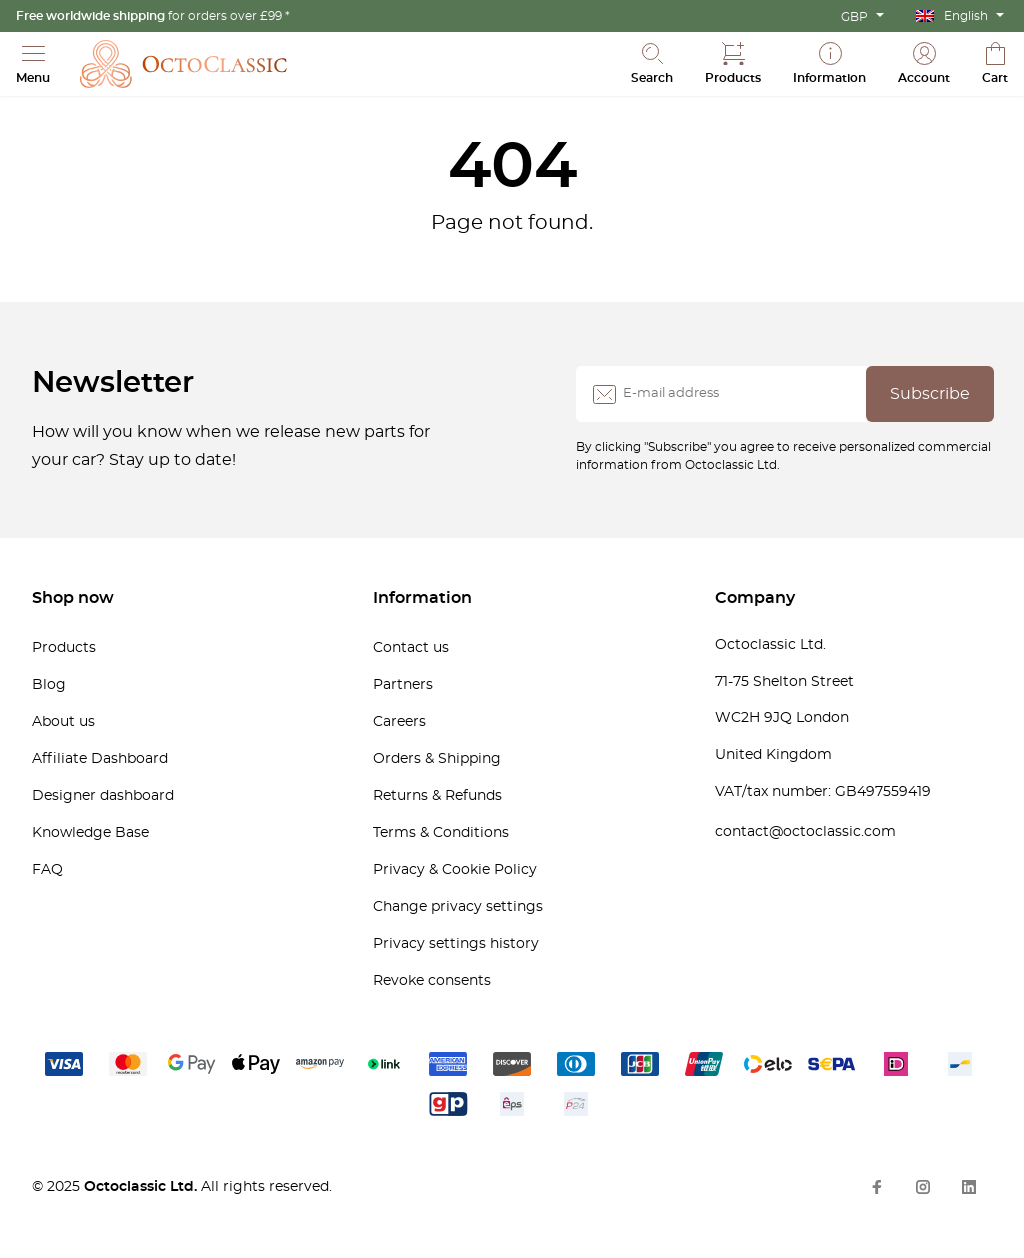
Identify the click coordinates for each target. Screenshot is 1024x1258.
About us (63, 722)
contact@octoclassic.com (805, 832)
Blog (49, 685)
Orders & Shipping (437, 759)
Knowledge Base (90, 833)
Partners (403, 685)
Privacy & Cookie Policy (455, 870)
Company (755, 598)
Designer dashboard (103, 796)
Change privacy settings (458, 907)
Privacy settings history (456, 944)
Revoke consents (432, 981)
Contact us (411, 648)
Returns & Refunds (437, 796)
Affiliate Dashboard (100, 759)
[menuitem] (960, 16)
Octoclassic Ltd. (142, 1187)
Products (64, 648)
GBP (854, 17)
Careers (399, 722)
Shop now (73, 598)
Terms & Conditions (441, 833)
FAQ (47, 870)
